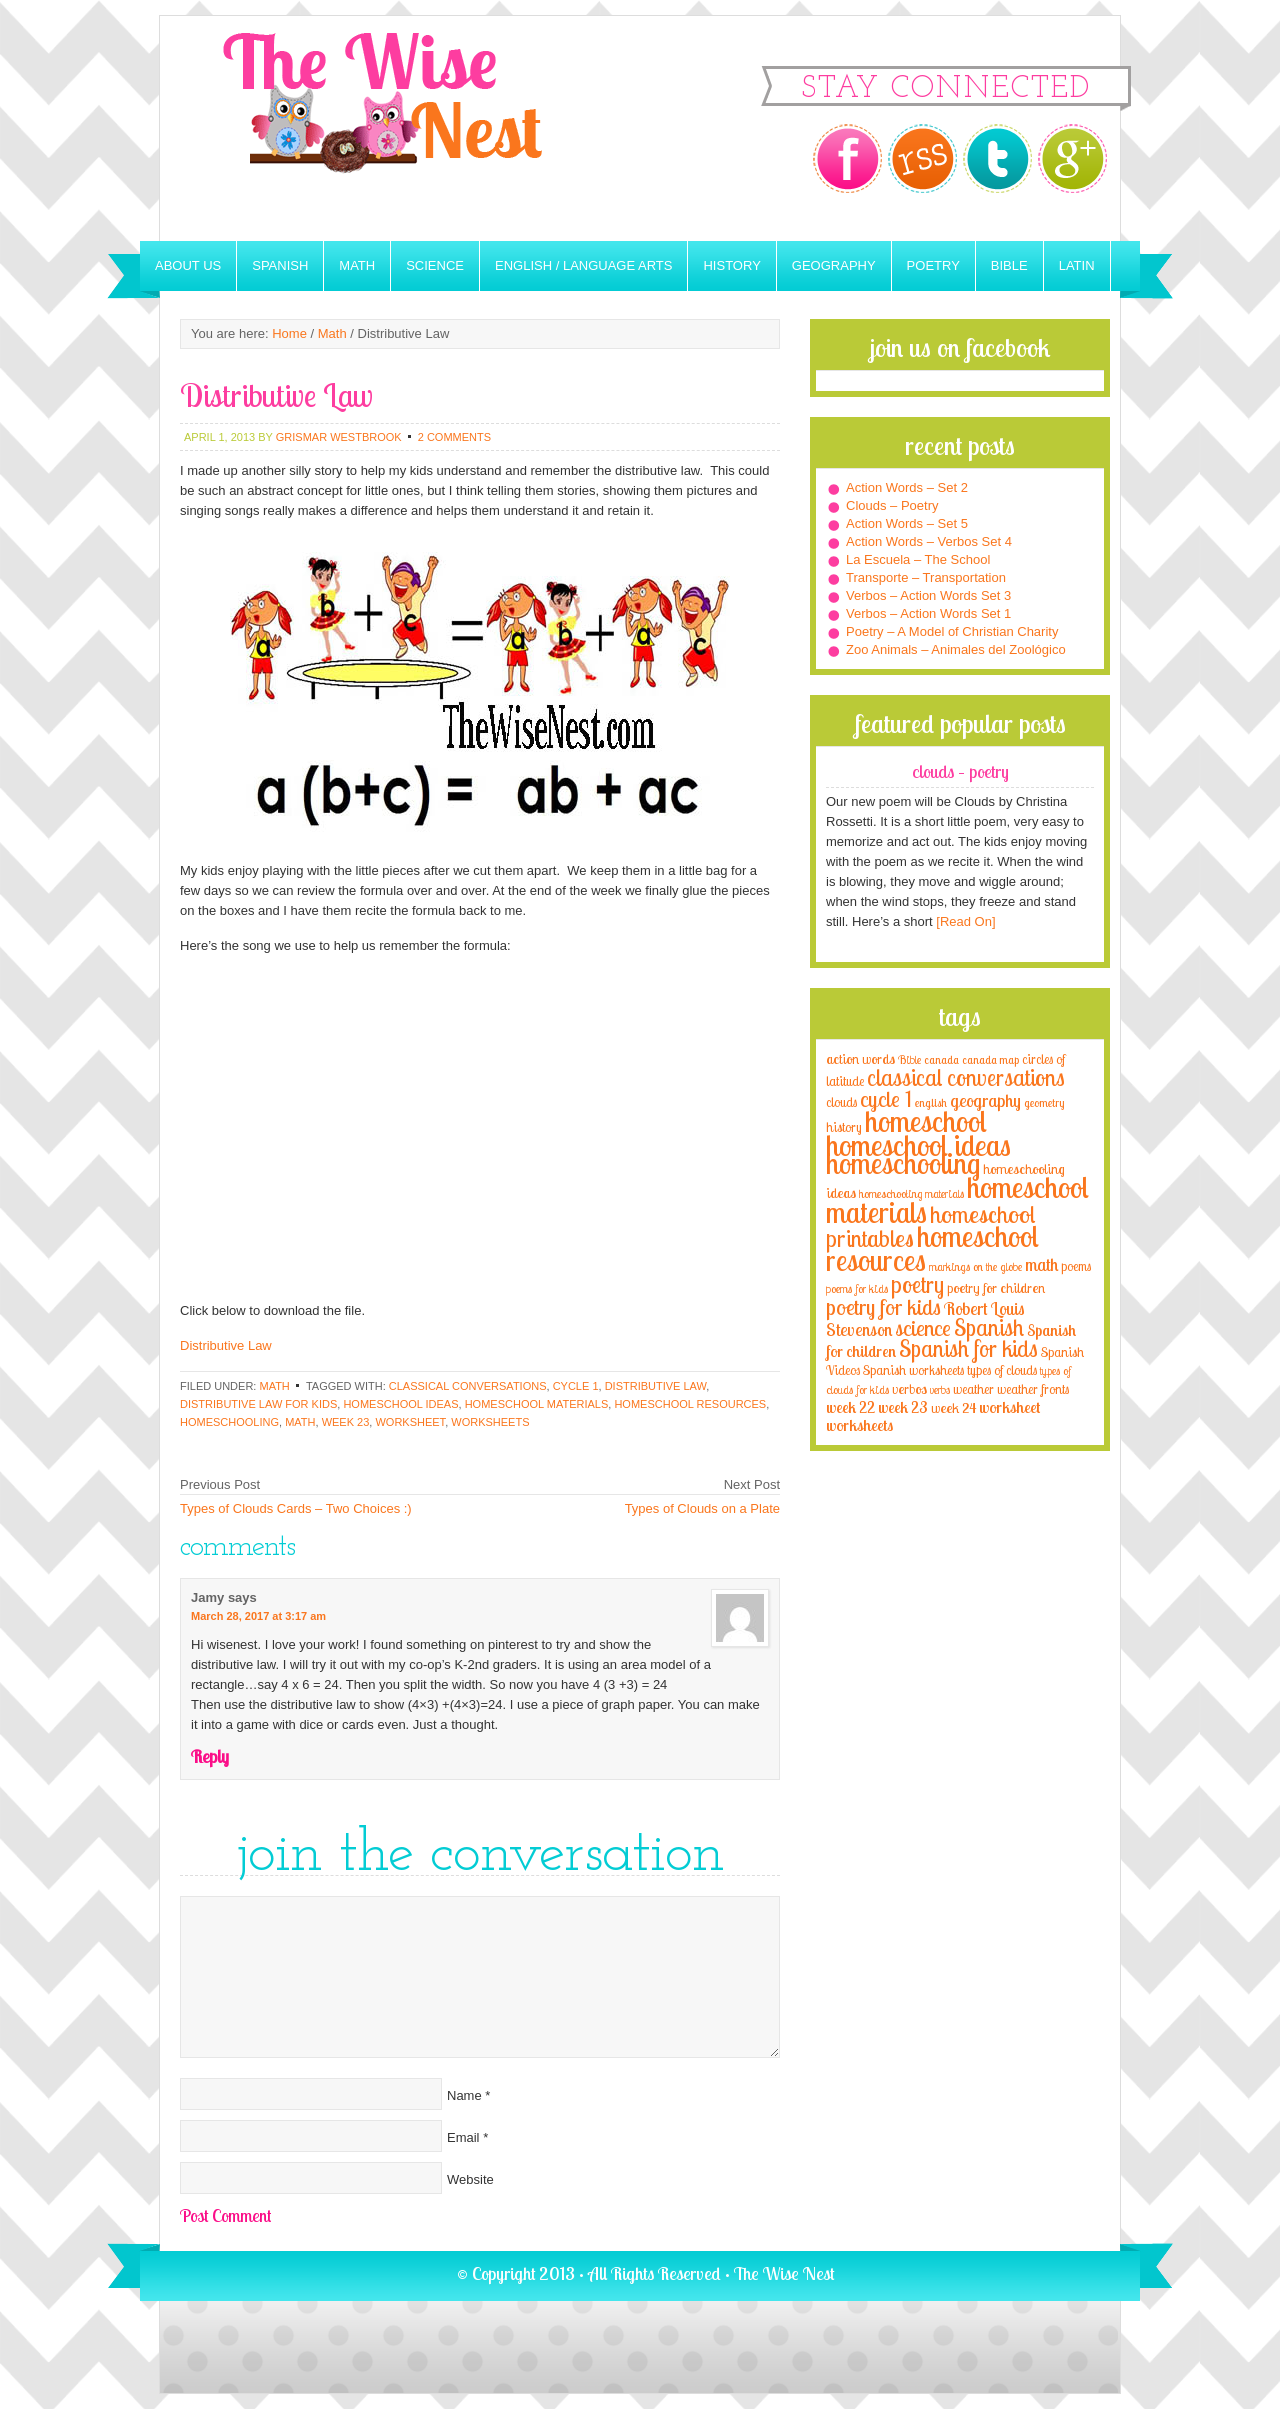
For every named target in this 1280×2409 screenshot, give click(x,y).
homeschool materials (537, 1404)
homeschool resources (690, 1404)
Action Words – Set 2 (907, 487)
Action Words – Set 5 (907, 523)
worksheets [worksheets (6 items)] (859, 1425)
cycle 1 (576, 1386)
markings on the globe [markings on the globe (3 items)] (975, 1266)
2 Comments (454, 437)
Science (435, 265)
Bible (1009, 265)
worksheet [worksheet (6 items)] (1009, 1407)
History (731, 265)
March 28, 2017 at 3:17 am (258, 1616)
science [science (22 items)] (923, 1327)
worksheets (490, 1422)
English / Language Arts (583, 265)
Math (357, 265)
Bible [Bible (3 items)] (909, 1059)
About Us (188, 265)
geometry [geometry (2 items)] (1044, 1103)
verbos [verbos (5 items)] (909, 1388)
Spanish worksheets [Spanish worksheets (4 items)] (913, 1370)
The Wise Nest (410, 128)
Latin (1077, 265)
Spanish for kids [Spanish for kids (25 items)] (968, 1348)
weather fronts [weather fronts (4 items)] (1033, 1389)
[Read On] (964, 921)
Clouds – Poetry (892, 505)
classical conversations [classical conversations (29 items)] (966, 1077)
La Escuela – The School (918, 559)
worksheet (410, 1422)
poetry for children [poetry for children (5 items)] (996, 1287)
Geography (834, 265)
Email (463, 2137)
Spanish (280, 265)
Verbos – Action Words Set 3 (928, 595)
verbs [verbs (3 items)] (940, 1389)
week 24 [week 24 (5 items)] (953, 1407)
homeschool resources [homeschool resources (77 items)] (932, 1248)
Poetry (933, 265)
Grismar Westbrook (339, 437)
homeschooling (229, 1422)
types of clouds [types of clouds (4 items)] (1002, 1370)
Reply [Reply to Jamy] (210, 1756)
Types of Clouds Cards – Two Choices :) (296, 1508)
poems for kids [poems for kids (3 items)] (857, 1288)
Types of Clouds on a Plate (702, 1508)
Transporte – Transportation (926, 577)
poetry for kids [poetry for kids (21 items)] (883, 1306)
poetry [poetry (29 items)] (917, 1284)
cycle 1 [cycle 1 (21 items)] (886, 1098)
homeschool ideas (400, 1404)
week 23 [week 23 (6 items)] (903, 1407)
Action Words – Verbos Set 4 (929, 541)
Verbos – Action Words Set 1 (928, 613)
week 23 (346, 1422)
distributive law (656, 1386)
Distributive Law (226, 1345)
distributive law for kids (258, 1404)
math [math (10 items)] (1041, 1264)
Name (464, 2095)
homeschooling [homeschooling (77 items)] (903, 1163)
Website (470, 2179)
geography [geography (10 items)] (985, 1100)
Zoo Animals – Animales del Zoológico (956, 649)
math (300, 1422)
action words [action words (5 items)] (860, 1058)
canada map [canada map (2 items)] (990, 1060)
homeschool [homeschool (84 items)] (926, 1121)
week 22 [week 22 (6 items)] (850, 1407)
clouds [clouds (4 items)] (841, 1102)
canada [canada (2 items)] (941, 1060)
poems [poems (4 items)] (1076, 1266)
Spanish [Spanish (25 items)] (989, 1327)
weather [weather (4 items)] (973, 1389)
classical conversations (468, 1386)
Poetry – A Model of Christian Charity (952, 631)
